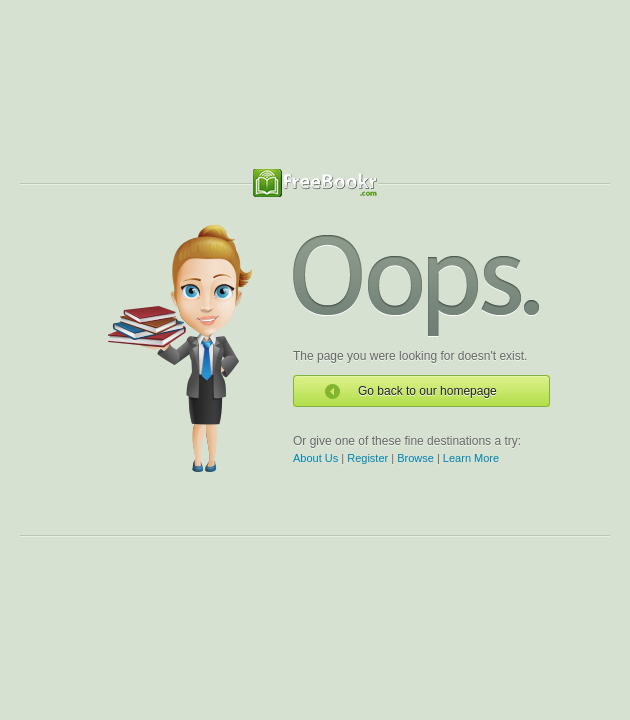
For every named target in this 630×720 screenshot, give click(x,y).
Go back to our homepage (427, 391)
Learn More (471, 458)
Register (367, 458)
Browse (415, 458)
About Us (315, 458)
